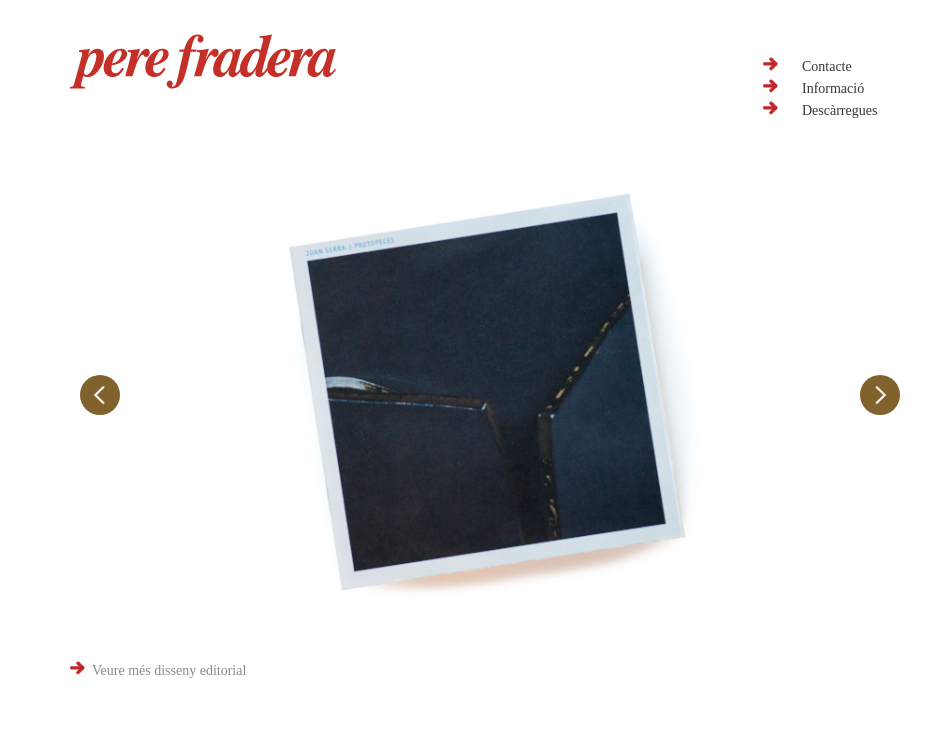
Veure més (169, 670)
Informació (833, 88)
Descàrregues (839, 110)
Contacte (827, 66)
